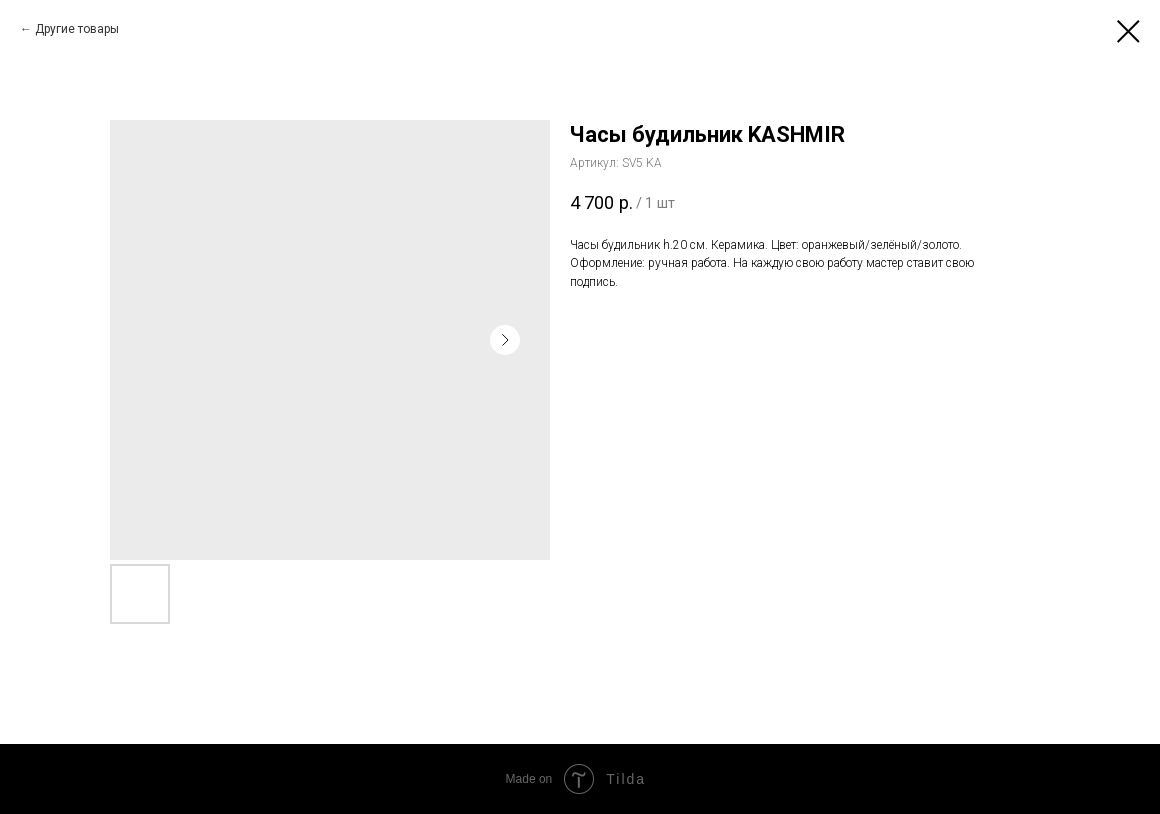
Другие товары (77, 29)
